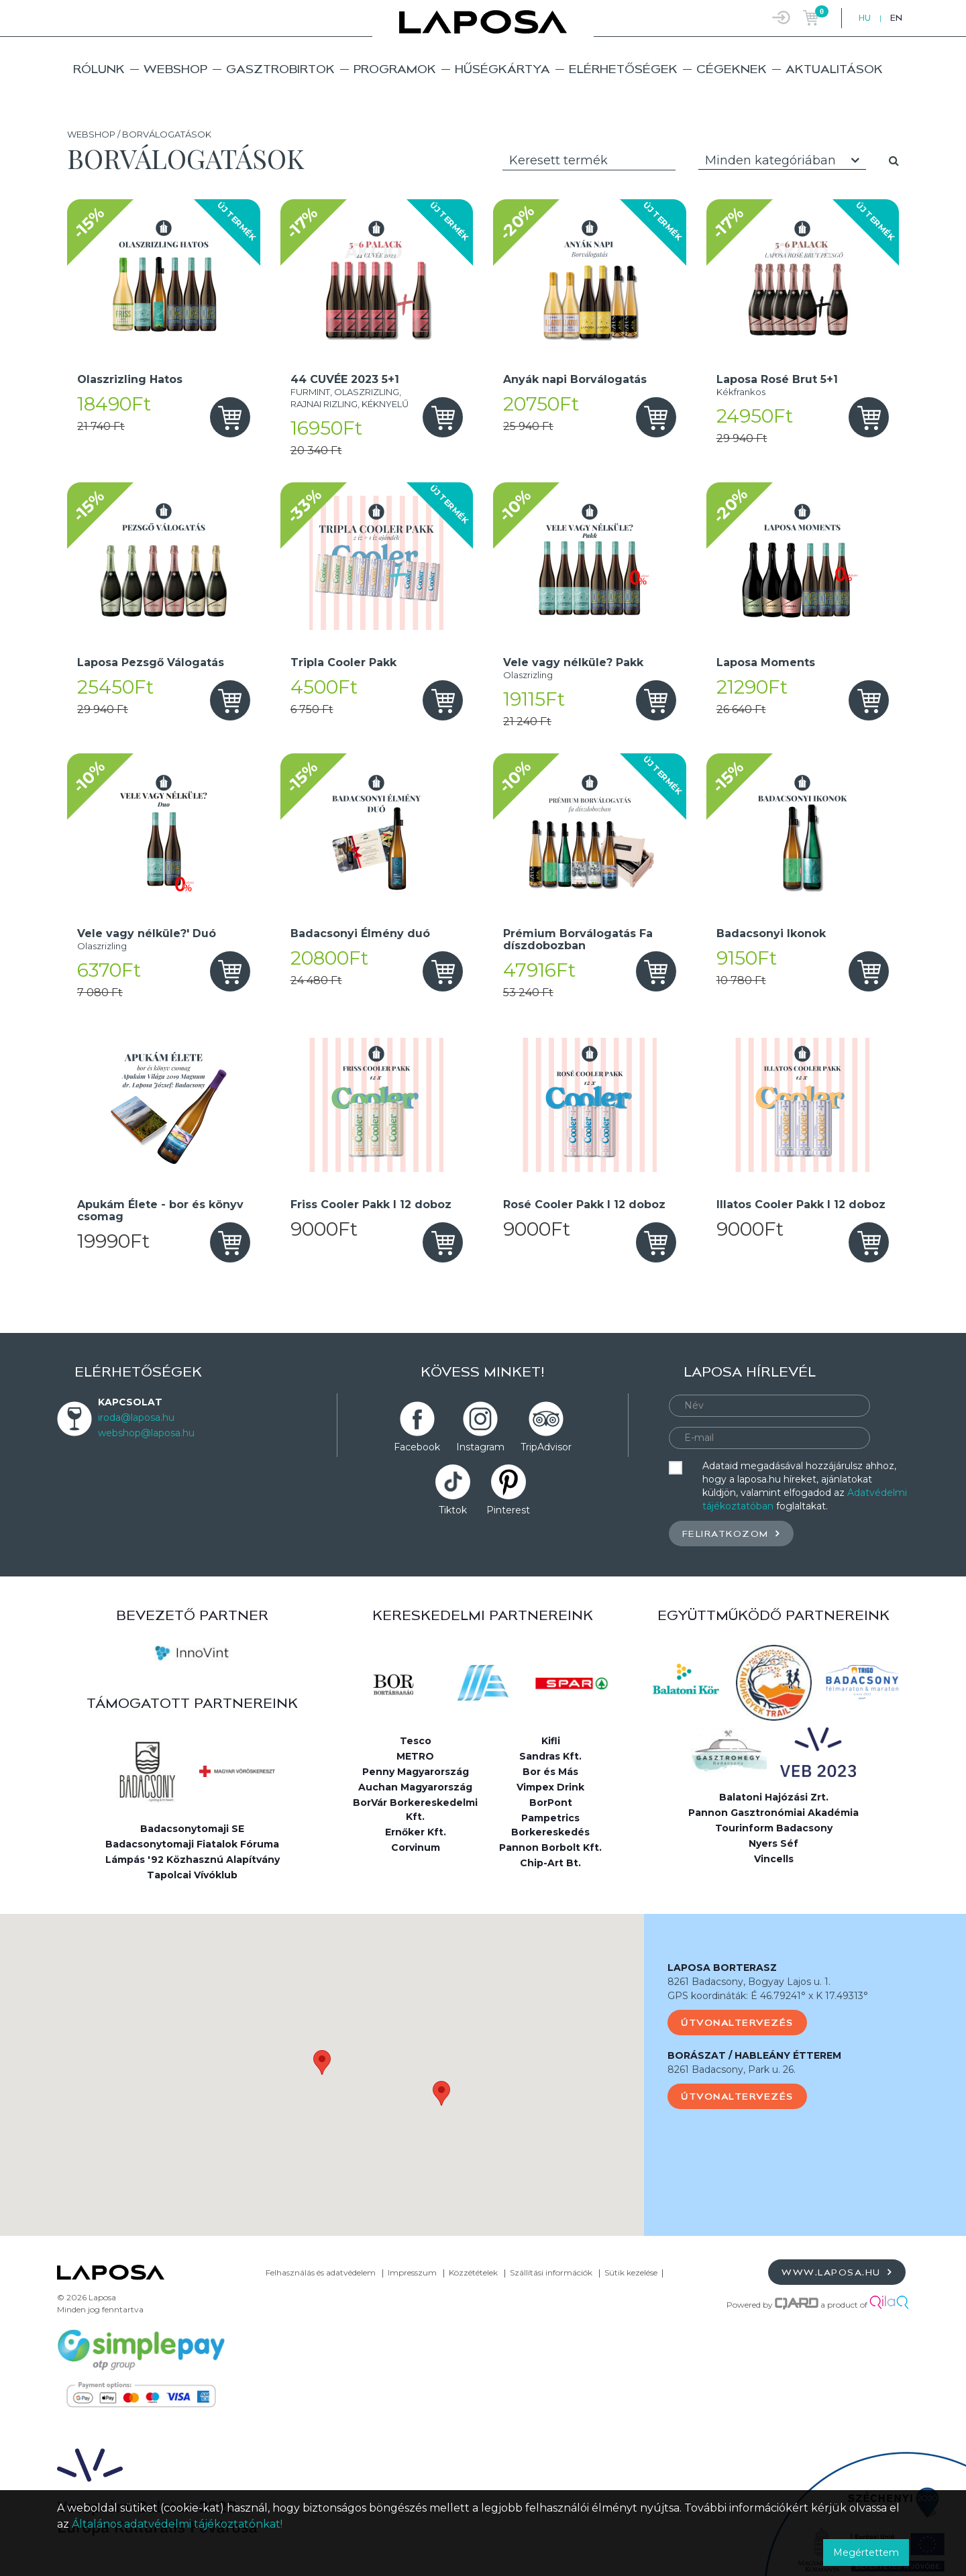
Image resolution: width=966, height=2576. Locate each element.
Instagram (480, 1447)
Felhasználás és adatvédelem (321, 2272)
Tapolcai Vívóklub (192, 1875)
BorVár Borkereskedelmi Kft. (415, 1809)
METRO (415, 1756)
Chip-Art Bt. (550, 1863)
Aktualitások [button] (834, 68)
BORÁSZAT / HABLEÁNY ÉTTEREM (754, 2055)
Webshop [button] (175, 68)
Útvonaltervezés (737, 2022)
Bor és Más (550, 1772)
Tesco (415, 1741)
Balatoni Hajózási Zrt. (773, 1797)
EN (896, 17)
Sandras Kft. (550, 1756)
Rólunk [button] (99, 68)
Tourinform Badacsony (774, 1828)
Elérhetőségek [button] (623, 68)
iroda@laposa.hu (136, 1417)
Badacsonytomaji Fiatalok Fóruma (192, 1844)
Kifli (550, 1741)
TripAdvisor (546, 1447)
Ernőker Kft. (415, 1832)
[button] (322, 2062)
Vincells (774, 1859)
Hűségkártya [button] (502, 68)
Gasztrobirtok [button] (280, 68)
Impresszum (412, 2272)
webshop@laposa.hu (146, 1433)
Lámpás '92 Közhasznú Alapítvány (192, 1860)
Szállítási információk (551, 2272)
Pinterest (508, 1510)
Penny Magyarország (415, 1772)
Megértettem (866, 2552)
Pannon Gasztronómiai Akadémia (773, 1813)
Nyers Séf (773, 1843)
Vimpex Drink (550, 1787)
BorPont (550, 1802)
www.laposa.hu (837, 2272)
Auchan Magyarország (415, 1787)
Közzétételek (473, 2272)
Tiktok (453, 1510)
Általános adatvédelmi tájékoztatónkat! (177, 2524)
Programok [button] (395, 68)
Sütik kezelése (630, 2272)
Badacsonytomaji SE (192, 1829)
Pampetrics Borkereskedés (550, 1825)
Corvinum (415, 1847)
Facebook (417, 1447)
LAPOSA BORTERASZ (722, 1968)
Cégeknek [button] (731, 68)
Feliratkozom (731, 1533)
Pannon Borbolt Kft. (550, 1847)
